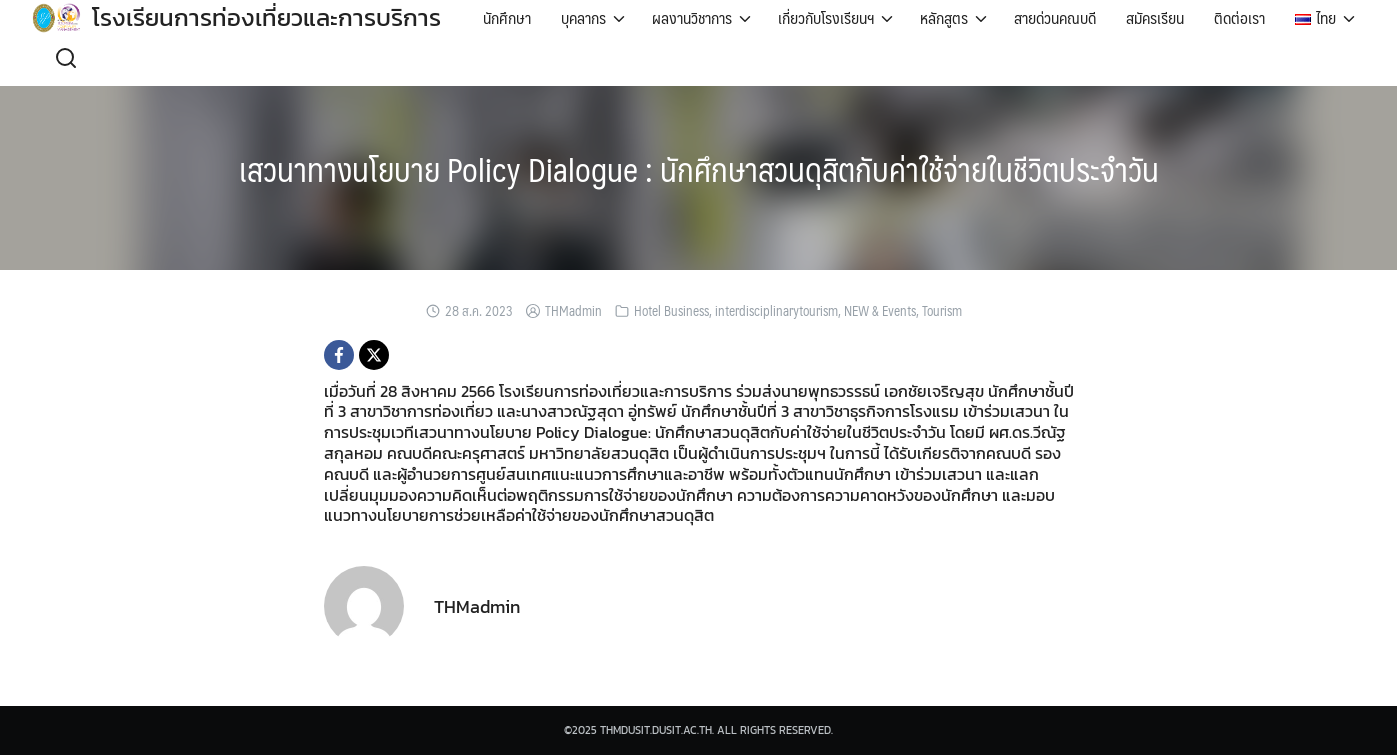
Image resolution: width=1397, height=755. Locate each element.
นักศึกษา (507, 17)
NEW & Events (880, 311)
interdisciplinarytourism (776, 311)
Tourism (942, 311)
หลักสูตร (944, 17)
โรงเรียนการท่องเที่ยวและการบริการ (266, 17)
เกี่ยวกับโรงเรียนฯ (826, 17)
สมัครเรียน (1155, 17)
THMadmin (573, 311)
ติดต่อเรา (1239, 17)
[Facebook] (339, 355)
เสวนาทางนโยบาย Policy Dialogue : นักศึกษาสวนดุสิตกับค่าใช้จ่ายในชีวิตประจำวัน (699, 169)
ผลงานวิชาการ (692, 17)
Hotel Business (671, 311)
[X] (374, 355)
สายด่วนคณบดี (1055, 17)
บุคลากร (583, 17)
